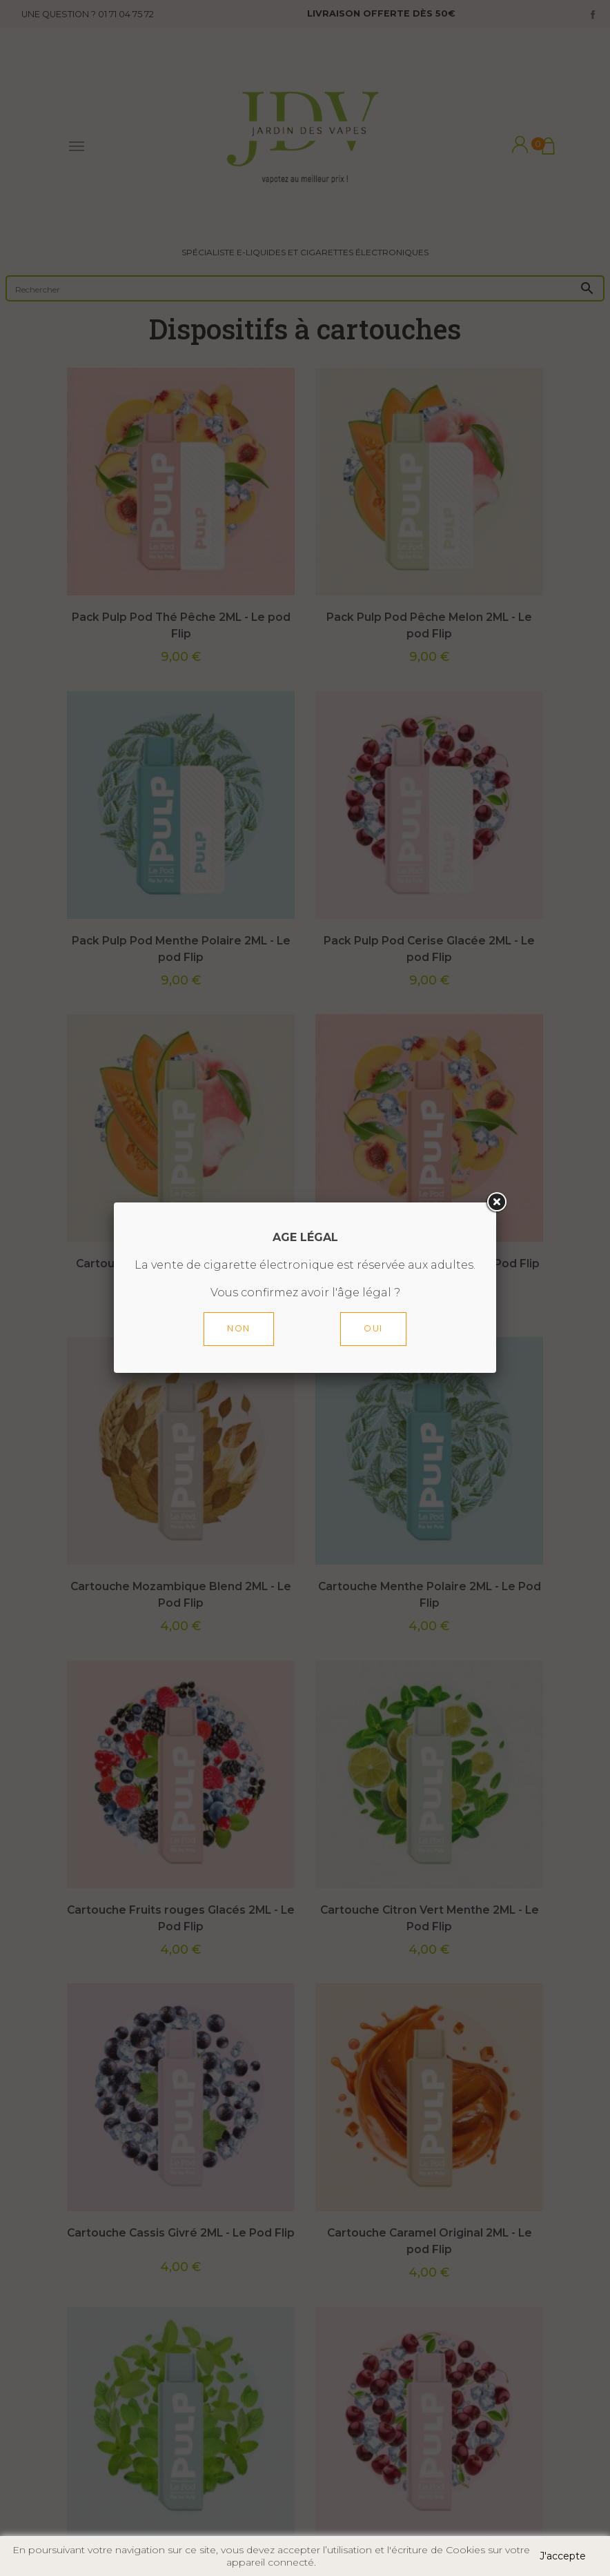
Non (238, 1328)
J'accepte (563, 2556)
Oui (373, 1328)
